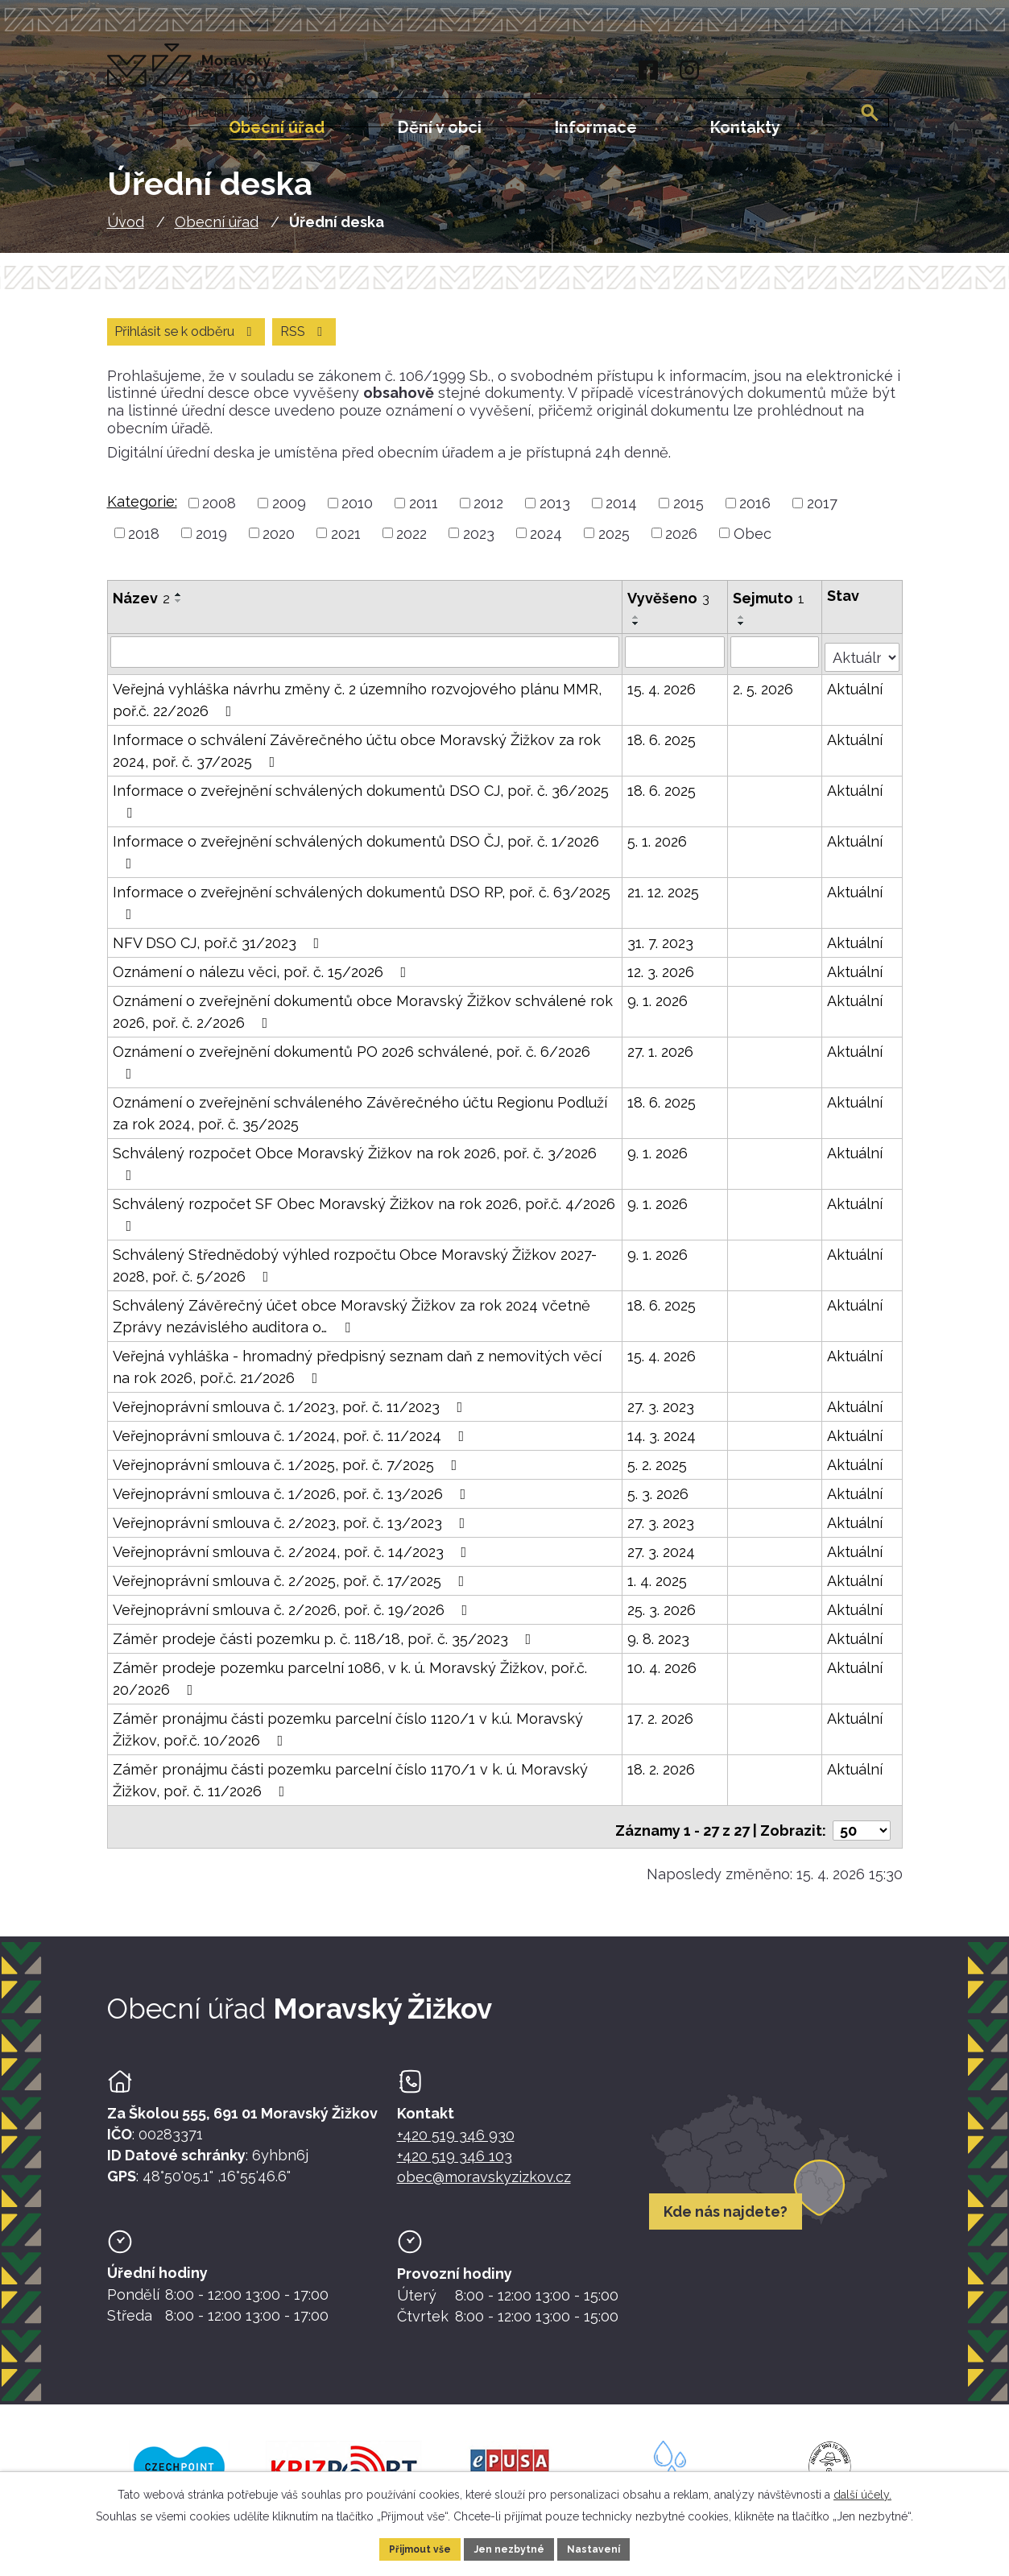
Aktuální (855, 697)
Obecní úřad (216, 231)
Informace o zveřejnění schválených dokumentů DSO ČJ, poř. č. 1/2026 (356, 860)
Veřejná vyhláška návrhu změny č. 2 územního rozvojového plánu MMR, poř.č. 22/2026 (357, 708)
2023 (478, 545)
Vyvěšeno (669, 611)
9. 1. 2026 (658, 1008)
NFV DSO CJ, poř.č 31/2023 (219, 950)
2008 (219, 515)
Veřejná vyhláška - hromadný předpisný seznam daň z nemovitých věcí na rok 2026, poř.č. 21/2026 (357, 1375)
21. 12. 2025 (664, 900)
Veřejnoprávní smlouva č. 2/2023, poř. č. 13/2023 (292, 1530)
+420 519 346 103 (454, 2156)
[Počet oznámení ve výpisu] (862, 1831)
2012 (488, 515)
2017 (822, 515)
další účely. (862, 2490)
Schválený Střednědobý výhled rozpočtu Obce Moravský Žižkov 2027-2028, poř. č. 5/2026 (355, 1273)
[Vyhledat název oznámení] (365, 664)
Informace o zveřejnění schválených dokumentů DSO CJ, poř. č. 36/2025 (361, 809)
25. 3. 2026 (662, 1617)
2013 (555, 515)
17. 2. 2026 (661, 1726)
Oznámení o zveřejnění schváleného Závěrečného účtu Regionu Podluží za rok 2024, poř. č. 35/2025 (360, 1121)
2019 (211, 545)
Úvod (125, 231)
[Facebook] (645, 71)
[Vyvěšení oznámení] (676, 664)
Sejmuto (769, 611)
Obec (752, 545)
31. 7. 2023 (661, 950)
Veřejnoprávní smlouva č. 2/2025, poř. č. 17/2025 (292, 1588)
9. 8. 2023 (659, 1646)
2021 (346, 545)
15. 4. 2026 (662, 697)
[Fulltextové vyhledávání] (816, 72)
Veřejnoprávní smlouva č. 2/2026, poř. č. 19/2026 (293, 1617)
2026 (681, 545)
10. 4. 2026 (662, 1675)
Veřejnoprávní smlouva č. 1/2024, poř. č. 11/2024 (292, 1443)
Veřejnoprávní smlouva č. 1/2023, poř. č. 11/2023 (291, 1414)
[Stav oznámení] (862, 663)
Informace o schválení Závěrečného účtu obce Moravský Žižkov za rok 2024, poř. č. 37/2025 (357, 758)
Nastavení (605, 2547)
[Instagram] (689, 71)
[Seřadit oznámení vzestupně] (179, 607)
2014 (621, 515)
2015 (688, 515)
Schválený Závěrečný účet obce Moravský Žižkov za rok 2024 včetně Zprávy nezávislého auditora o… (351, 1324)
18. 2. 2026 (662, 1777)
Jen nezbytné (510, 2547)
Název (141, 611)
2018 (143, 545)
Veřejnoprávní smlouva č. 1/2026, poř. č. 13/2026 (293, 1501)
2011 (423, 515)
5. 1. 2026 (658, 849)
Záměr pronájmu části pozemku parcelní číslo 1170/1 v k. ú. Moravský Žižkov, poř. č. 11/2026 (350, 1788)
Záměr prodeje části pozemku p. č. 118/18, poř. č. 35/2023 (325, 1646)
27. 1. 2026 (661, 1059)
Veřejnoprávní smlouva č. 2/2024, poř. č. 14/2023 (293, 1559)
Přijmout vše (409, 2547)
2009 (289, 515)
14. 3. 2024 (662, 1443)
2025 (614, 545)
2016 (755, 515)
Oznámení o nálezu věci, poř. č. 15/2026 (263, 979)
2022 (411, 545)
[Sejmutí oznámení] (776, 664)
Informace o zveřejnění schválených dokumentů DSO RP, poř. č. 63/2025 (361, 911)
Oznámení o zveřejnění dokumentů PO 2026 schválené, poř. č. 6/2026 (351, 1070)
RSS (141, 342)
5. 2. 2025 (658, 1472)
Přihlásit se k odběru (277, 342)
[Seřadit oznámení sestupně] (179, 614)
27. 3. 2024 (662, 1559)
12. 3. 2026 (661, 979)
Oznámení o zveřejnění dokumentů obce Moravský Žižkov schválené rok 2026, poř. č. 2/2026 (363, 1019)
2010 (357, 515)
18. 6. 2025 (662, 747)
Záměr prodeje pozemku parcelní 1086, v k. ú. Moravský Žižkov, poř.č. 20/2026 (350, 1686)
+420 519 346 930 (456, 2135)
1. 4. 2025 (658, 1588)
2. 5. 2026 (764, 697)
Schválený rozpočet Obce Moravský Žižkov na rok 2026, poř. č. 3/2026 (355, 1172)
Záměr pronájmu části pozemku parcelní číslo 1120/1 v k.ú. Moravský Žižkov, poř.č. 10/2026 (348, 1737)
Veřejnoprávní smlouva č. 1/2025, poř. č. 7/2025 (288, 1472)
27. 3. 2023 (661, 1414)
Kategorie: (142, 514)
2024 (546, 545)
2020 (279, 545)
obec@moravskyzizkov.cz (484, 2177)
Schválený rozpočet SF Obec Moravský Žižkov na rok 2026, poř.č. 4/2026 (364, 1222)
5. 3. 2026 (658, 1501)
